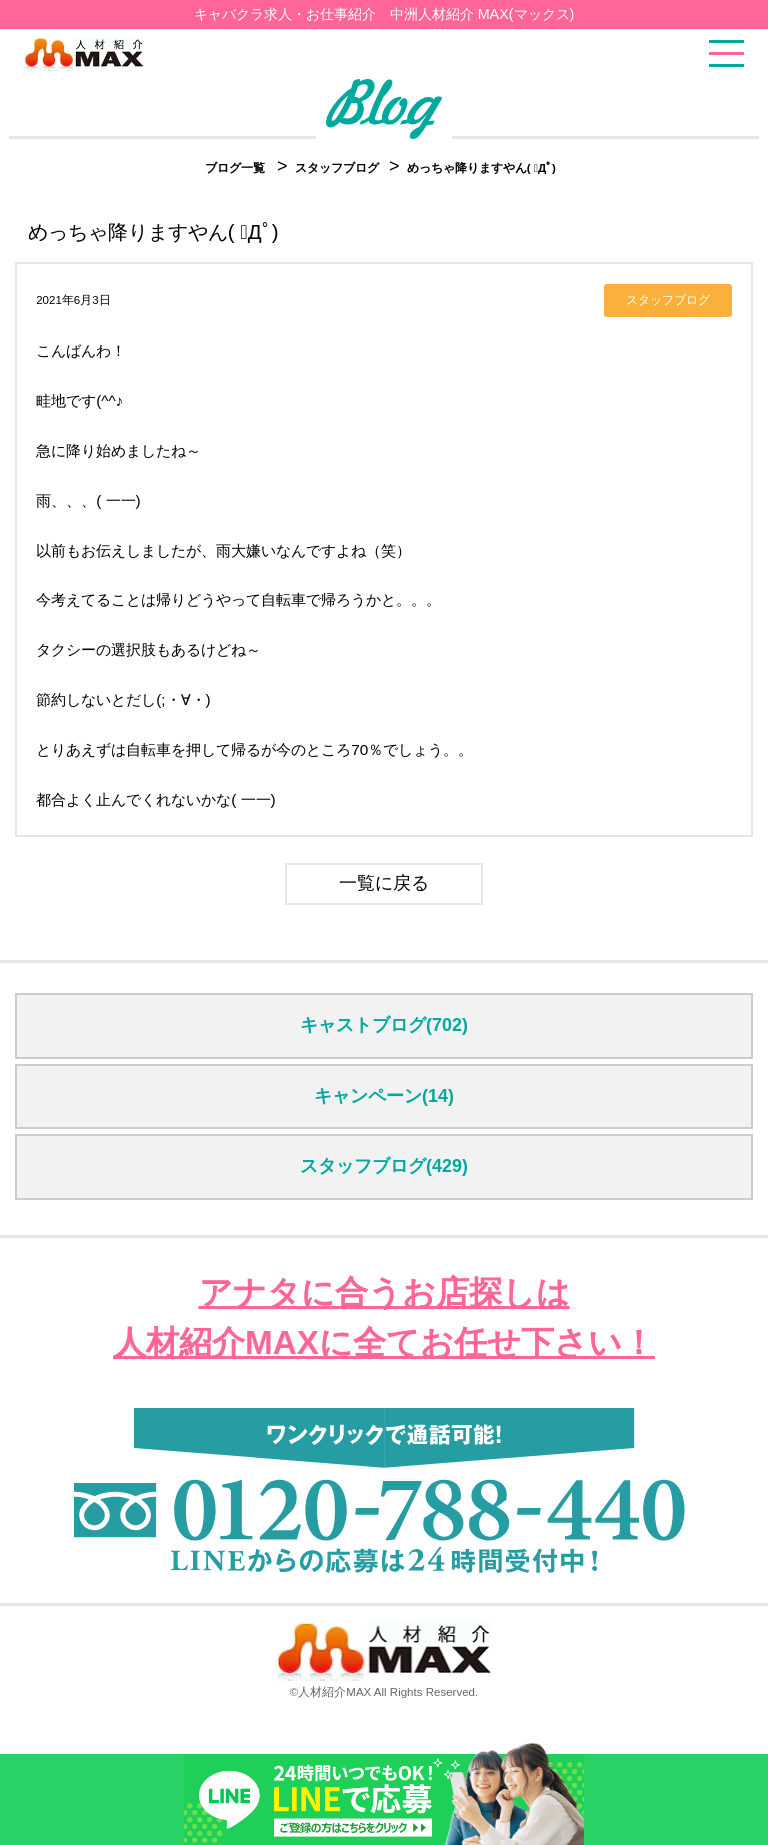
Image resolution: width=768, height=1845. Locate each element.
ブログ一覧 (235, 168)
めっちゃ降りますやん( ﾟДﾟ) (481, 168)
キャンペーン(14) (384, 1096)
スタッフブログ (338, 168)
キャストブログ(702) (384, 1025)
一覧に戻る (384, 883)
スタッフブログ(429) (384, 1166)
